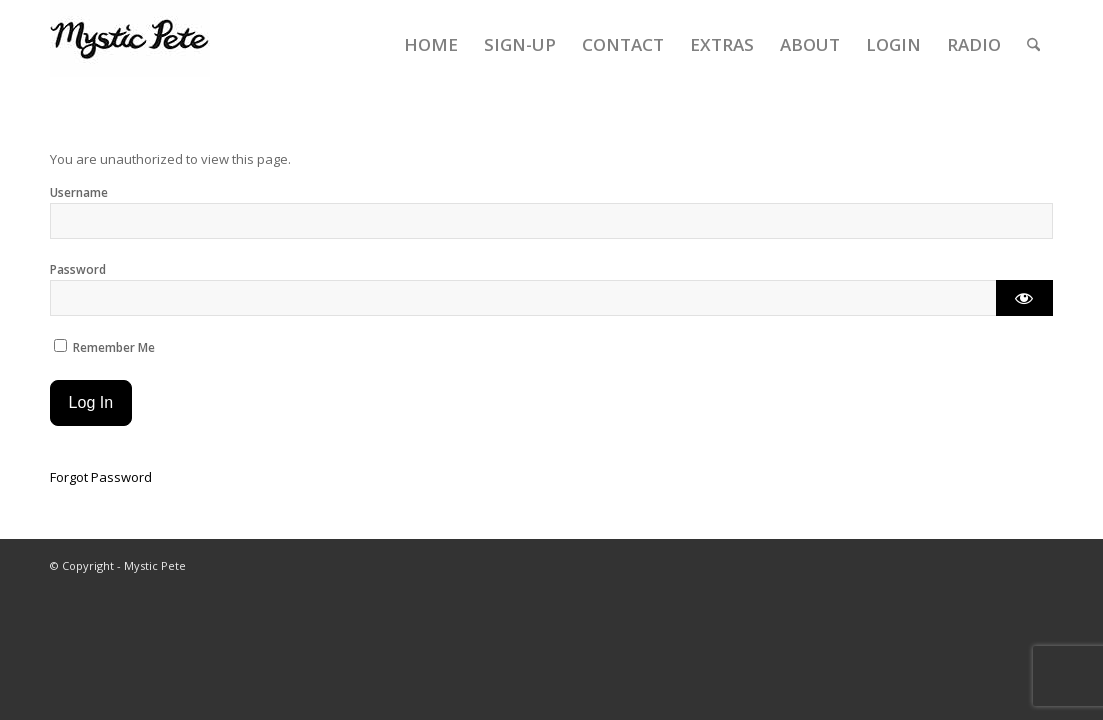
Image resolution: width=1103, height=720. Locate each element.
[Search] (1033, 45)
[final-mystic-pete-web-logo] (130, 45)
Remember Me (104, 347)
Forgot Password (101, 477)
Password (78, 269)
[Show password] (1024, 298)
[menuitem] (431, 45)
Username (79, 192)
